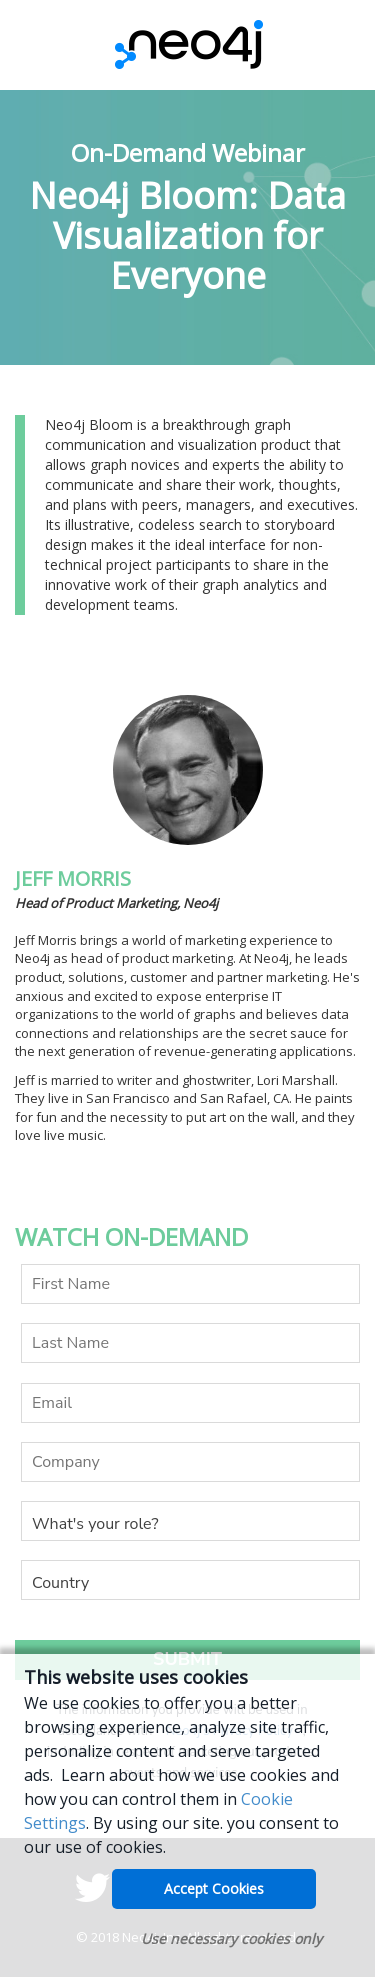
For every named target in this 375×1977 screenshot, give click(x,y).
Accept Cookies (214, 1888)
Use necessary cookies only (231, 1938)
